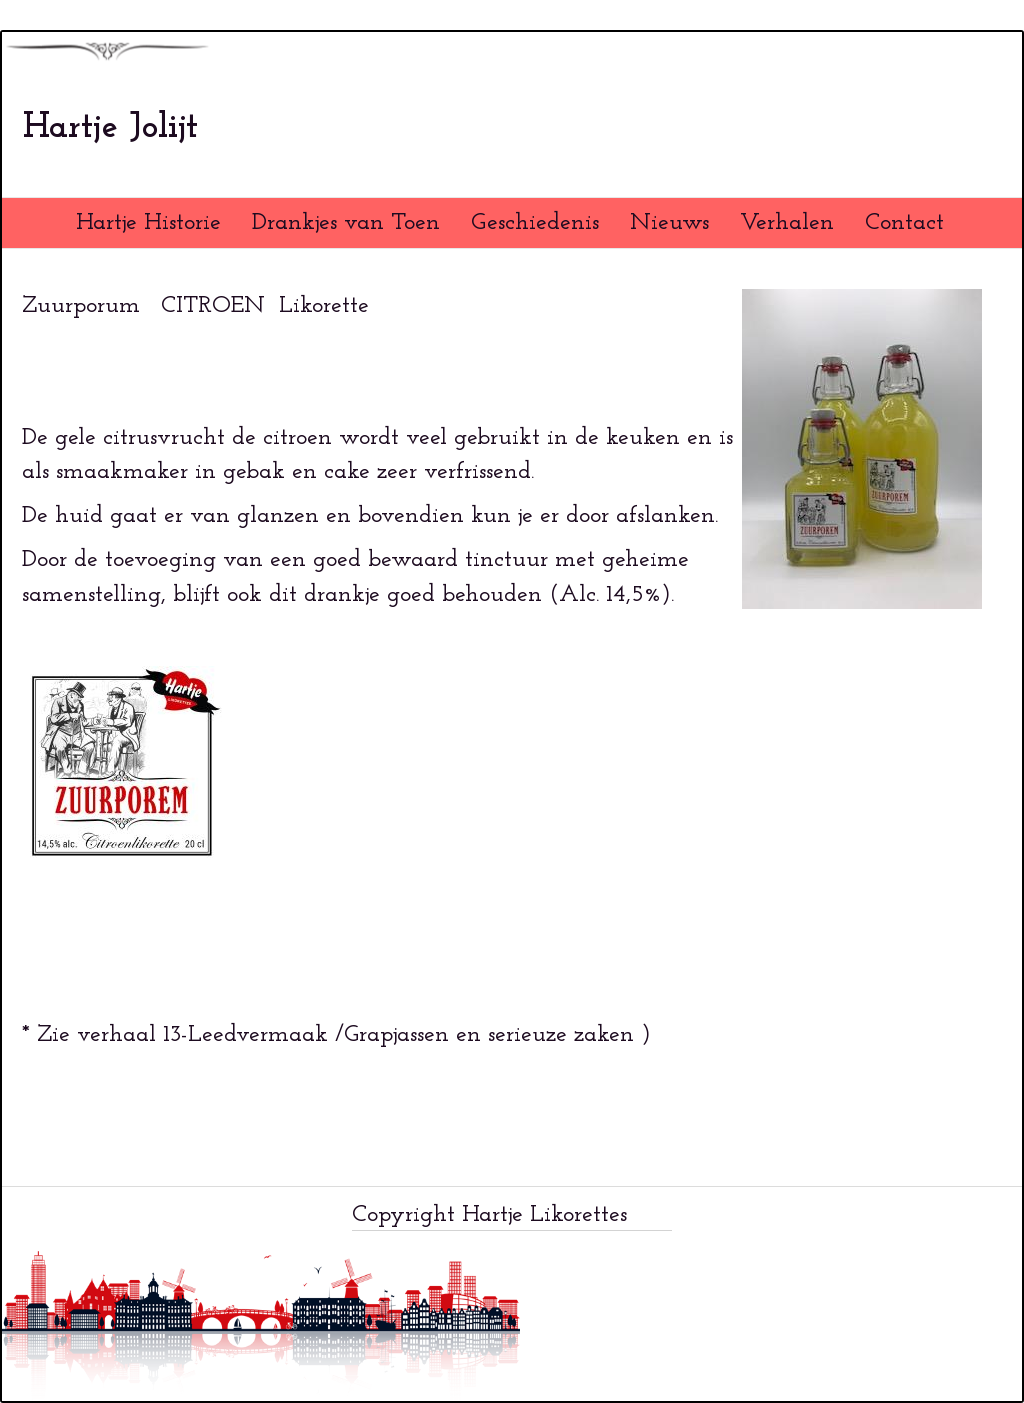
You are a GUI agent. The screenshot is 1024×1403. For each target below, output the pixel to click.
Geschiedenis (535, 223)
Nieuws (669, 223)
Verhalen (787, 223)
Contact (904, 223)
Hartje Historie (148, 223)
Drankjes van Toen (346, 223)
